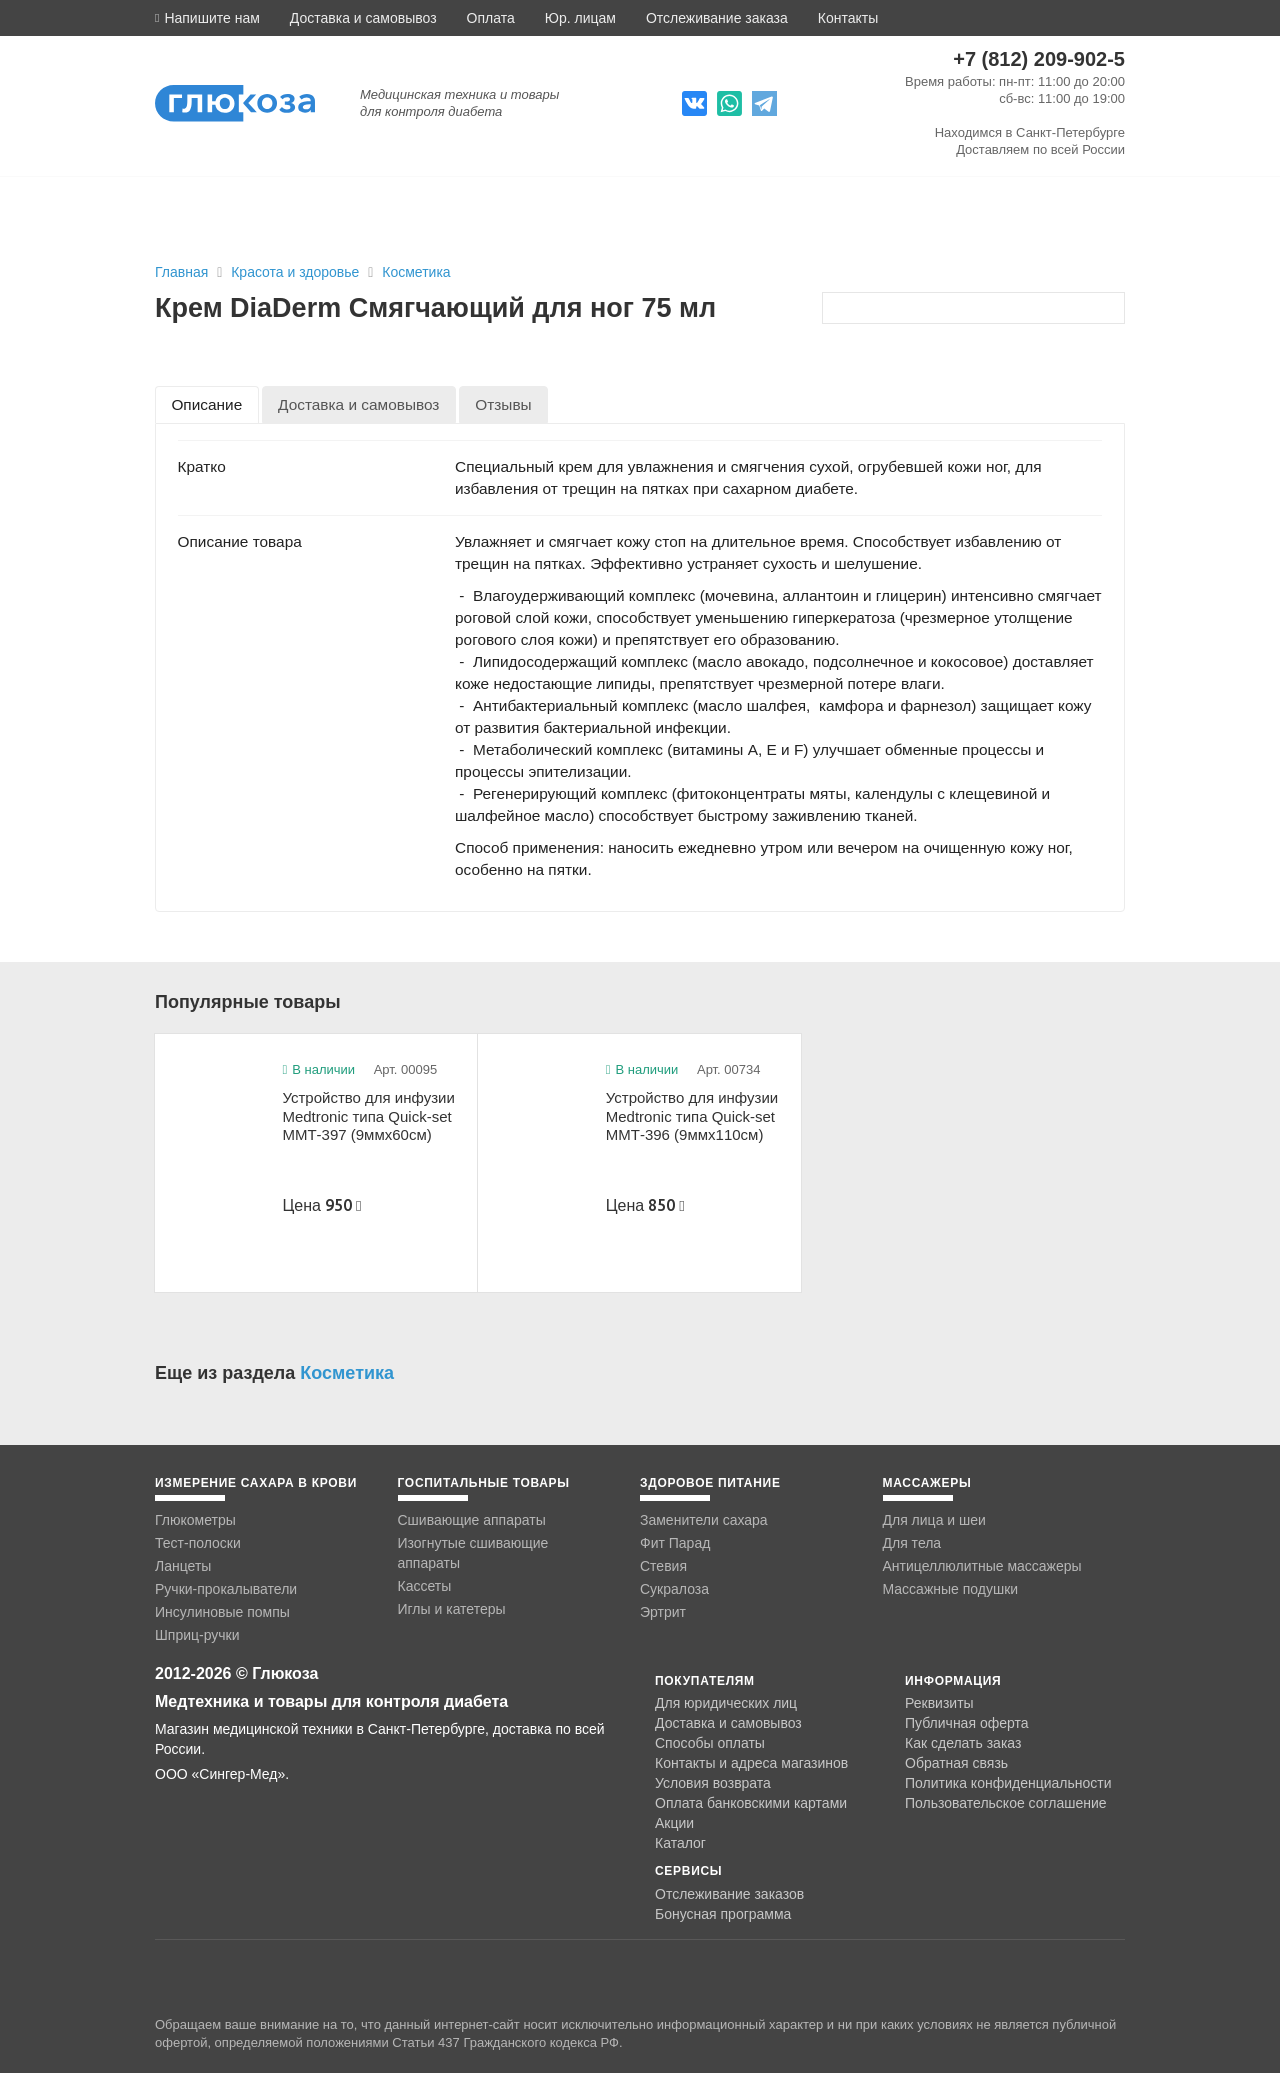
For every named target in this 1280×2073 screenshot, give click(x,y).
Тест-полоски (198, 1543)
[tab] (207, 404)
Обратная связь (956, 1763)
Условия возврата (713, 1783)
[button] (207, 18)
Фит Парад (675, 1543)
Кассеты (425, 1586)
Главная (181, 272)
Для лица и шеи (934, 1520)
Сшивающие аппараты (472, 1520)
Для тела (912, 1543)
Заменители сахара (704, 1520)
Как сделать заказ (963, 1743)
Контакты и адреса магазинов (751, 1763)
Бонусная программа (723, 1914)
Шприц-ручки (197, 1635)
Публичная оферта (967, 1723)
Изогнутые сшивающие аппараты (473, 1553)
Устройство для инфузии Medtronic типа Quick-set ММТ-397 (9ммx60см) (368, 1116)
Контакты (848, 18)
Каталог (680, 1843)
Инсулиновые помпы (222, 1612)
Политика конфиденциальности (1008, 1783)
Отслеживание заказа (717, 18)
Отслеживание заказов (729, 1894)
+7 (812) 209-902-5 (1039, 59)
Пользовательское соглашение (1006, 1803)
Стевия (663, 1566)
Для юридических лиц (726, 1703)
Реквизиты (939, 1703)
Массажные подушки (951, 1589)
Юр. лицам (580, 18)
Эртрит (663, 1612)
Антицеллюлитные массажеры (982, 1566)
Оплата (491, 18)
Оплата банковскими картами (751, 1803)
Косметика (416, 272)
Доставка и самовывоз (363, 18)
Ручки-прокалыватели (226, 1589)
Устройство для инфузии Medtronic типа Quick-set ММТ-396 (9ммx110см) (692, 1116)
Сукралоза (674, 1589)
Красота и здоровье (297, 272)
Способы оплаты (710, 1743)
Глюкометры (195, 1520)
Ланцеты (183, 1566)
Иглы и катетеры (452, 1609)
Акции (674, 1823)
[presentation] (207, 404)
